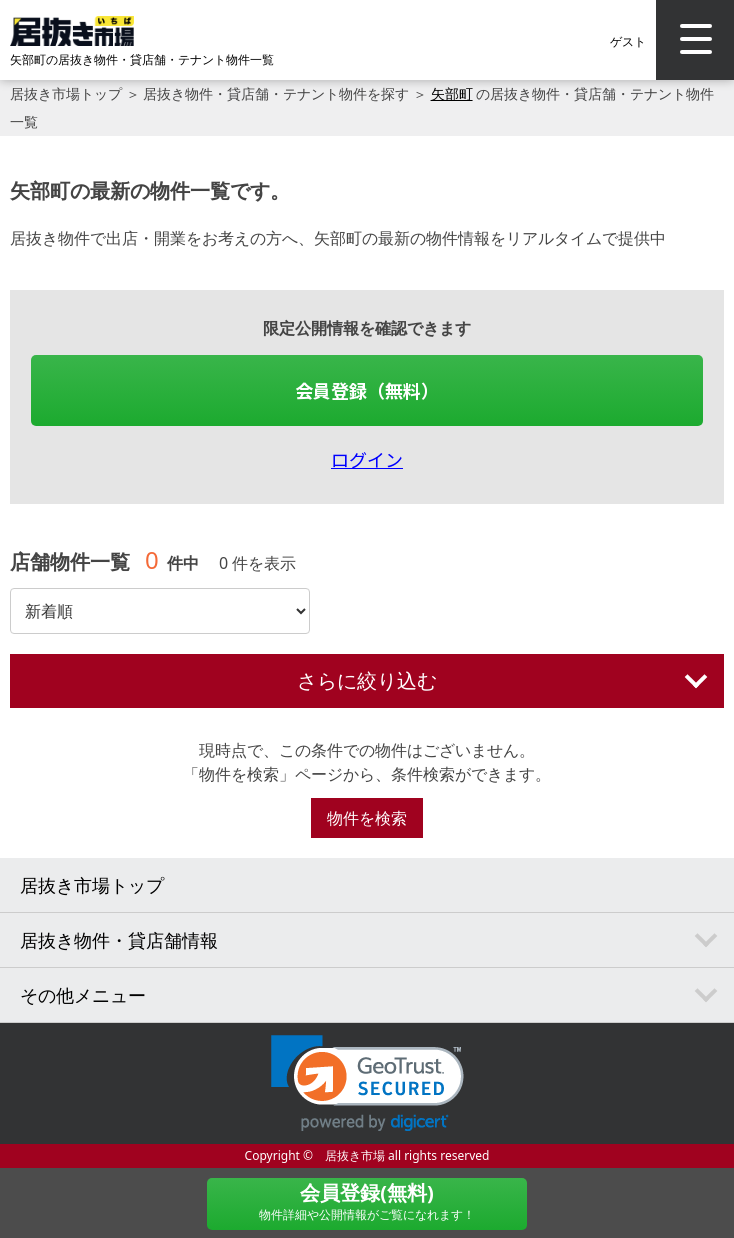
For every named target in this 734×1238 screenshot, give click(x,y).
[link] (367, 1083)
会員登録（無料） (367, 390)
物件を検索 (367, 818)
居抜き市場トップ (66, 93)
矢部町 (452, 93)
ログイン (367, 459)
